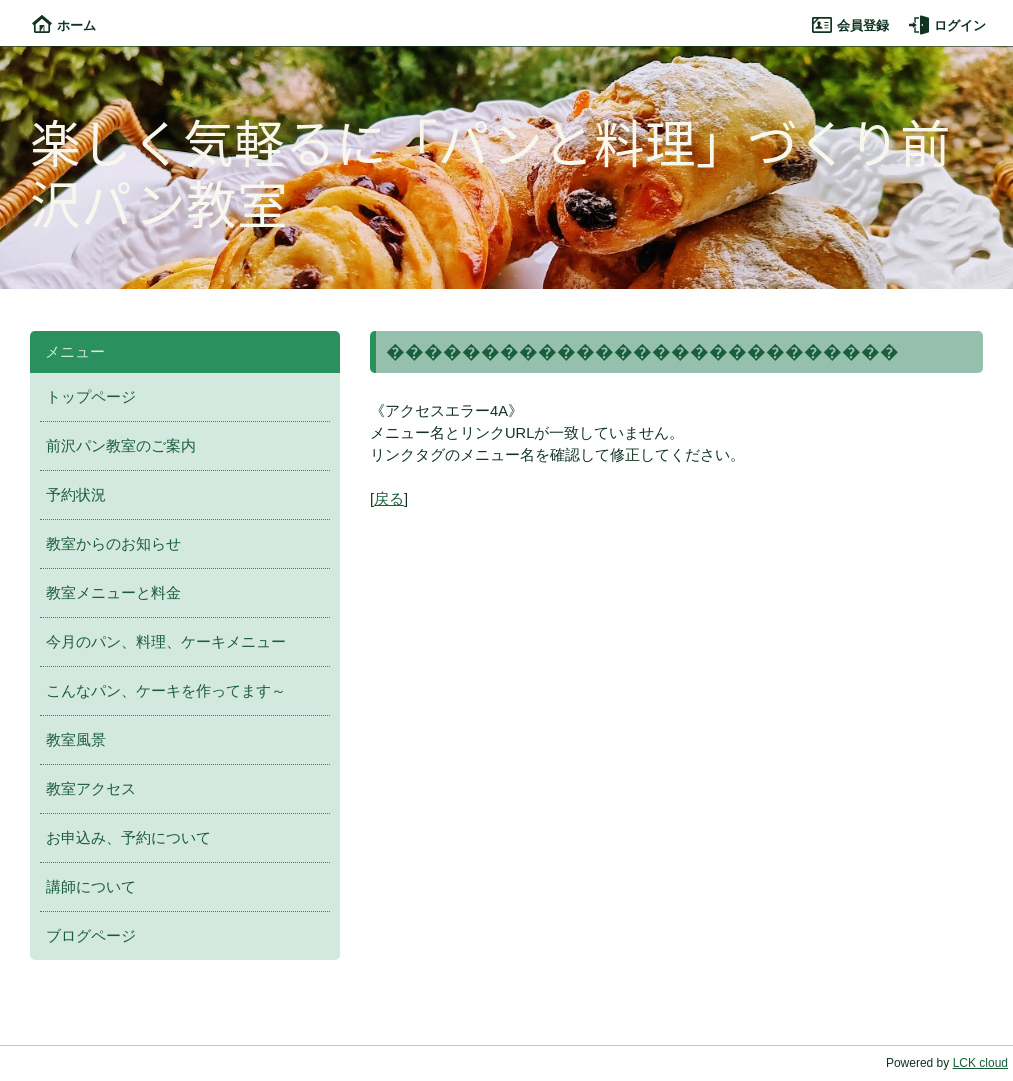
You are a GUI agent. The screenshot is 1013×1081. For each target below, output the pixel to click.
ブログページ (91, 936)
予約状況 (76, 495)
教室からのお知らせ (113, 544)
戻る (389, 499)
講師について (91, 887)
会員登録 (850, 25)
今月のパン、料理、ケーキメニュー (166, 642)
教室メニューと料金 (113, 593)
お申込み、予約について (128, 838)
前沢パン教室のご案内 (121, 446)
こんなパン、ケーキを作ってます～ (166, 691)
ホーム (64, 25)
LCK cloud (980, 1063)
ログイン (947, 25)
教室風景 (76, 740)
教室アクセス (91, 789)
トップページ (91, 397)
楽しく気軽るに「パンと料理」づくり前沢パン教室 (490, 171)
